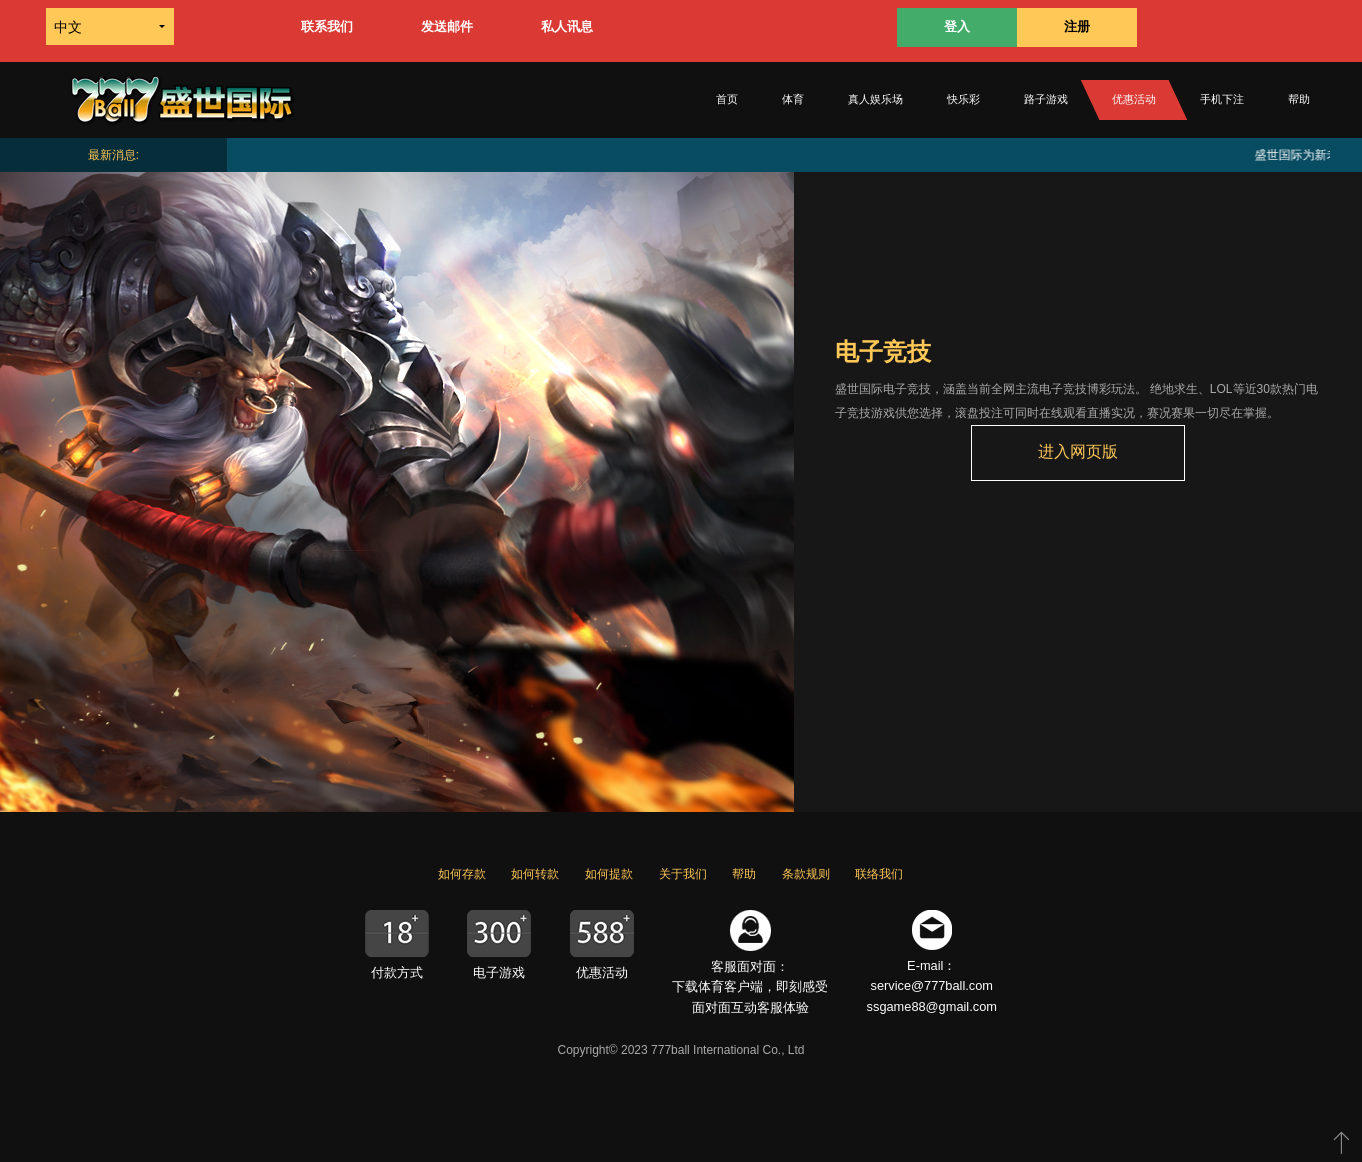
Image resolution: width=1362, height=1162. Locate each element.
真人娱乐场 (875, 99)
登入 (957, 26)
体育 (793, 99)
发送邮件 (447, 26)
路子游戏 (1046, 99)
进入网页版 (1078, 451)
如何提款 (609, 874)
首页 (727, 99)
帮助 (1299, 99)
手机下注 (1222, 99)
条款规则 (806, 874)
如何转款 (535, 874)
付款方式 (397, 972)
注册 (1077, 26)
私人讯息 (567, 26)
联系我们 (327, 26)
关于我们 (683, 874)
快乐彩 (963, 99)
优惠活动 (1134, 99)
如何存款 (462, 874)
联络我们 (879, 874)
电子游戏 (499, 972)
